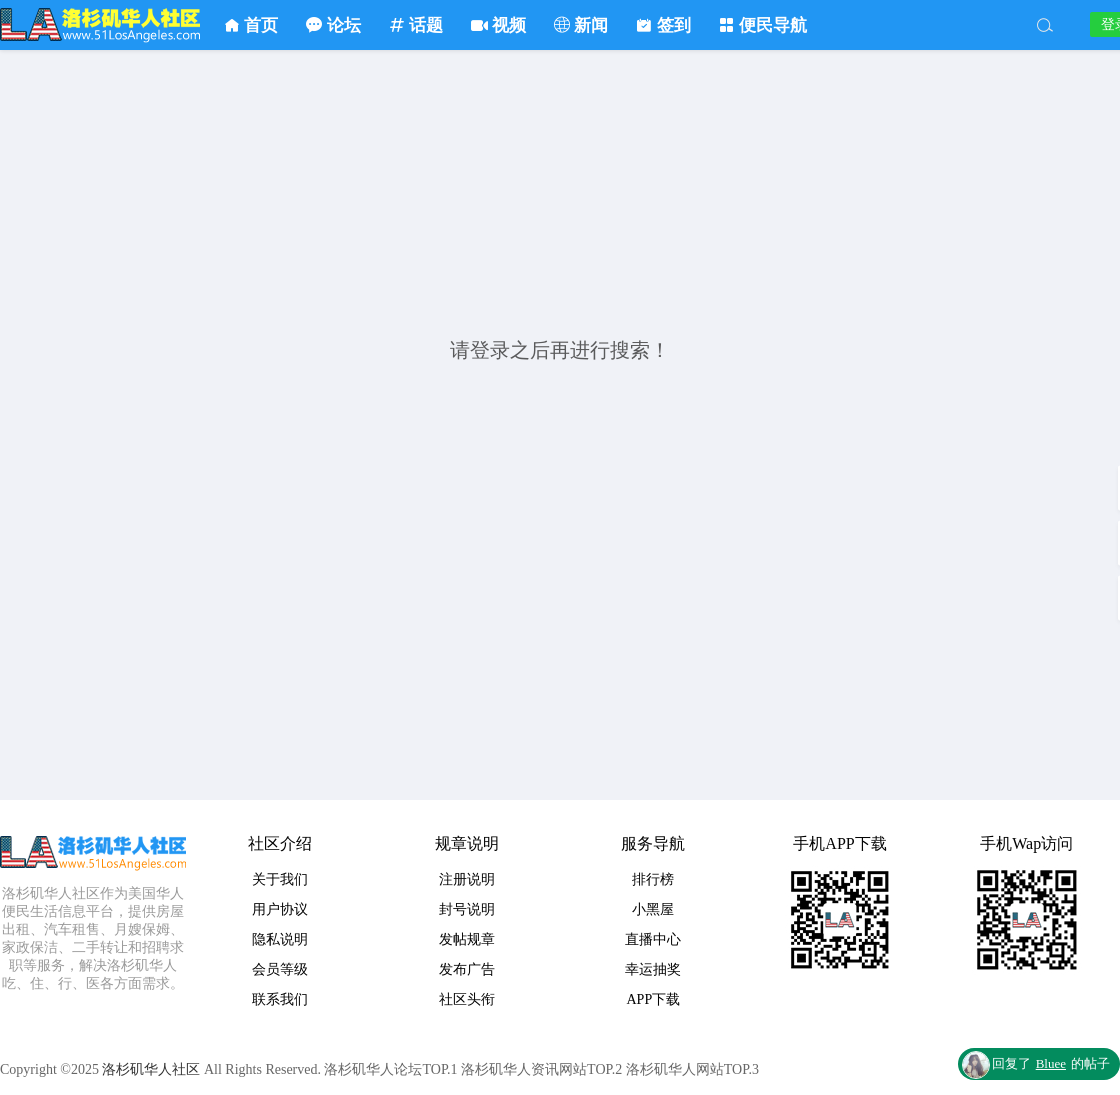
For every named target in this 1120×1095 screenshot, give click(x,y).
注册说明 (467, 879)
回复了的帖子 (1051, 1064)
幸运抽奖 (653, 969)
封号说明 (467, 909)
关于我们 (280, 879)
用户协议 (280, 909)
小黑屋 (653, 909)
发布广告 (467, 969)
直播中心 (653, 939)
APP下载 (654, 999)
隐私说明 (280, 939)
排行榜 (653, 879)
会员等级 (280, 969)
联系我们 (280, 999)
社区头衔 (467, 999)
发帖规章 (467, 939)
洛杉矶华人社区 (100, 25)
